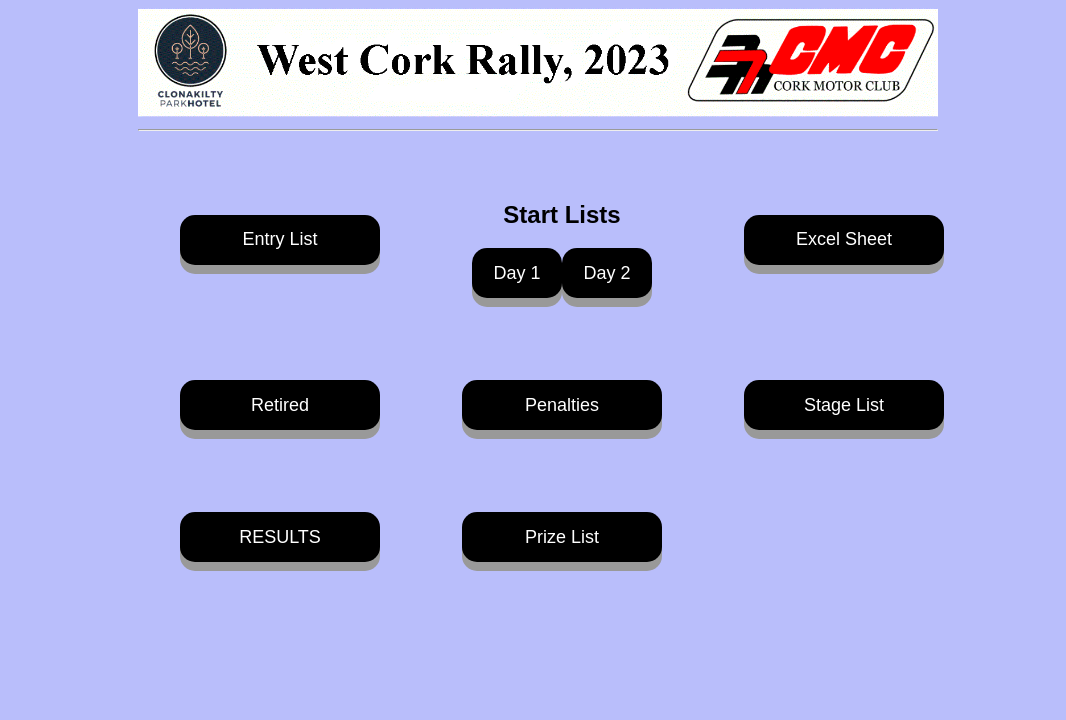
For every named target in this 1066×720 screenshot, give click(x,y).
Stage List (844, 405)
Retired (280, 405)
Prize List (562, 537)
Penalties (562, 405)
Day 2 (606, 273)
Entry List (279, 239)
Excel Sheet (844, 239)
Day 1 (516, 273)
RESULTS (280, 537)
